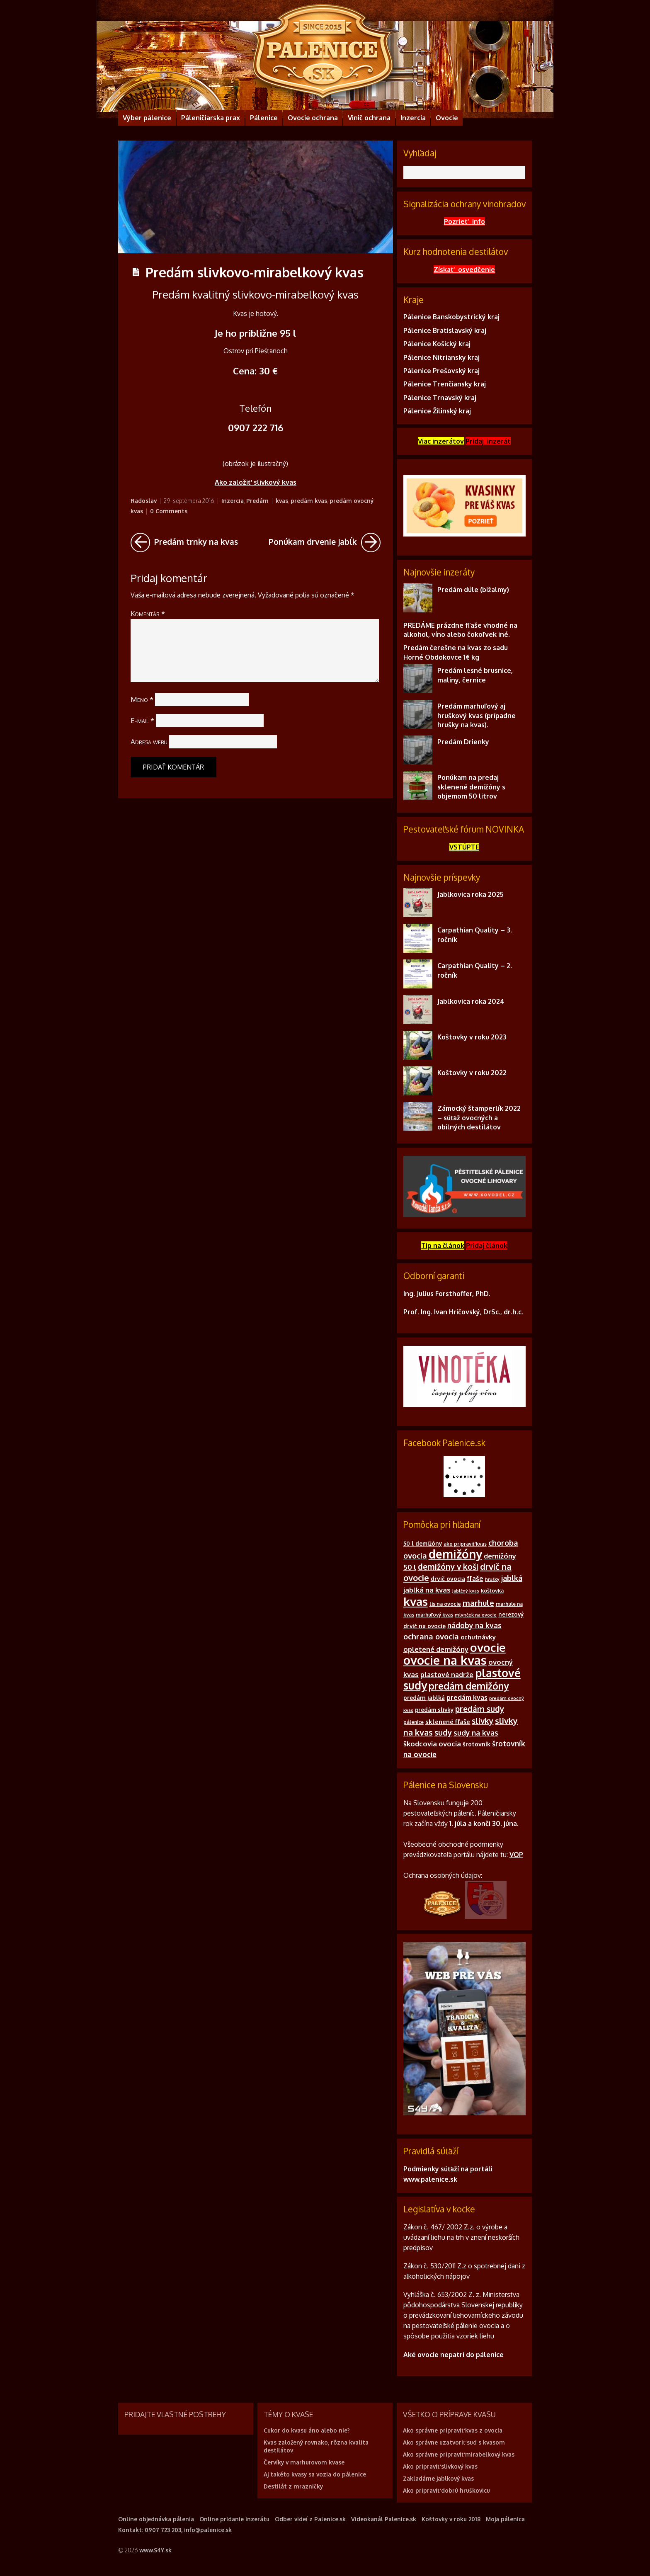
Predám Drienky (463, 742)
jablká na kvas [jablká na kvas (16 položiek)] (427, 1589)
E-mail (142, 720)
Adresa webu (149, 741)
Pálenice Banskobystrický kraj (451, 317)
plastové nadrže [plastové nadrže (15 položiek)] (446, 1674)
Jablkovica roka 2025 (470, 894)
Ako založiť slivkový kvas (255, 482)
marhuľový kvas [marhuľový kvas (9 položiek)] (435, 1615)
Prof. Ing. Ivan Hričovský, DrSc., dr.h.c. (463, 1312)
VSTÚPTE (464, 847)
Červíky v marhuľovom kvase (304, 2462)
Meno (142, 699)
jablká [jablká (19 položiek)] (511, 1578)
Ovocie (447, 118)
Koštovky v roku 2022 (472, 1072)
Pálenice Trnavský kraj (439, 397)
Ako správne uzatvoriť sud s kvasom (454, 2442)
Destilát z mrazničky (293, 2486)
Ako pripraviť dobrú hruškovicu (446, 2490)
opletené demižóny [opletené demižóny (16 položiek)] (435, 1649)
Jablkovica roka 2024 (470, 1001)
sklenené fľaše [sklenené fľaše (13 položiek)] (448, 1722)
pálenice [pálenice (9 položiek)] (413, 1722)
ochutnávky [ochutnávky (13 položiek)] (478, 1637)
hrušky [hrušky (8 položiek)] (492, 1579)
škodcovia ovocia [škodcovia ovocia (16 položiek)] (432, 1743)
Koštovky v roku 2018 (451, 2519)
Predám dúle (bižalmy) (473, 589)
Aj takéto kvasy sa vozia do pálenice (315, 2474)
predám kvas (309, 500)
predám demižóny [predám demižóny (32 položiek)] (469, 1686)
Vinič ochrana (369, 118)
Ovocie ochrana (313, 118)
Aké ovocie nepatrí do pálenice (453, 2354)
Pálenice (264, 118)
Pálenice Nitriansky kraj (441, 357)
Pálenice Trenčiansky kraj (444, 384)
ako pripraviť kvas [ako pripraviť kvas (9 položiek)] (465, 1544)
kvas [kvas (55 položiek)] (415, 1601)
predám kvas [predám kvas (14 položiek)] (467, 1697)
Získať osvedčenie (464, 269)
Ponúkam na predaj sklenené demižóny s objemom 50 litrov (471, 786)
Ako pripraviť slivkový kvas (440, 2466)
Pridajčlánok (486, 1245)
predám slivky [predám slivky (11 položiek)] (434, 1709)
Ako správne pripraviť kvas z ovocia (452, 2430)
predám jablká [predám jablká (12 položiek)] (424, 1697)
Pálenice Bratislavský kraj (444, 330)
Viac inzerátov (441, 441)
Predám (257, 500)
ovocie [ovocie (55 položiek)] (488, 1647)
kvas (282, 500)
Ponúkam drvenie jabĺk (325, 542)
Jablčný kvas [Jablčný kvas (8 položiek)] (465, 1591)
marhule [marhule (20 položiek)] (478, 1602)
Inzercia (413, 118)
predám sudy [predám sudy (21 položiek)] (479, 1709)
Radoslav (144, 500)
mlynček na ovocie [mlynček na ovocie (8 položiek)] (476, 1615)
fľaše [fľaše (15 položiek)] (475, 1578)
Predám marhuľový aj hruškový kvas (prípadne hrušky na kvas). (476, 715)
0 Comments (168, 511)
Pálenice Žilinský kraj (437, 411)
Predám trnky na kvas (184, 542)
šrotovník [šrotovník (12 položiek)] (476, 1744)
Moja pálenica (505, 2519)
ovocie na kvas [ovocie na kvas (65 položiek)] (445, 1660)
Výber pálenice (147, 118)
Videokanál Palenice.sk (383, 2519)
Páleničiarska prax (210, 118)
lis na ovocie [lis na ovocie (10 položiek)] (445, 1603)
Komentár (148, 613)
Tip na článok (442, 1245)
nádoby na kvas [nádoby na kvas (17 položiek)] (474, 1625)
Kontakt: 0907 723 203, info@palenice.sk (175, 2529)
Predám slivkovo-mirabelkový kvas (255, 272)
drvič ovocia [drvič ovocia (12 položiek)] (448, 1578)
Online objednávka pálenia (156, 2519)
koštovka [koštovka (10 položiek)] (492, 1590)
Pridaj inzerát (488, 441)
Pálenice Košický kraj (437, 344)
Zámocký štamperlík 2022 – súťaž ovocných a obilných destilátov (479, 1117)
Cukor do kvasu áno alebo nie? (307, 2430)
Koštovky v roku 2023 (472, 1037)
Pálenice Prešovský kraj (441, 371)
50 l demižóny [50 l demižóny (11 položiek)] (422, 1543)
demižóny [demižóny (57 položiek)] (455, 1554)
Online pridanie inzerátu (234, 2519)
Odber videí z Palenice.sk (310, 2519)
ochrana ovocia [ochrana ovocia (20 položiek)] (431, 1636)
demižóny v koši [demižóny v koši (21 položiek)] (448, 1566)
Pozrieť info (464, 221)
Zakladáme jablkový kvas (438, 2478)
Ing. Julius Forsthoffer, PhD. (446, 1293)
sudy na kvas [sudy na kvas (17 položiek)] (476, 1732)
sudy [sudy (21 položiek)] (443, 1732)
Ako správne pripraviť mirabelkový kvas (458, 2454)
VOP (516, 1854)
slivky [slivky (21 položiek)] (482, 1721)
